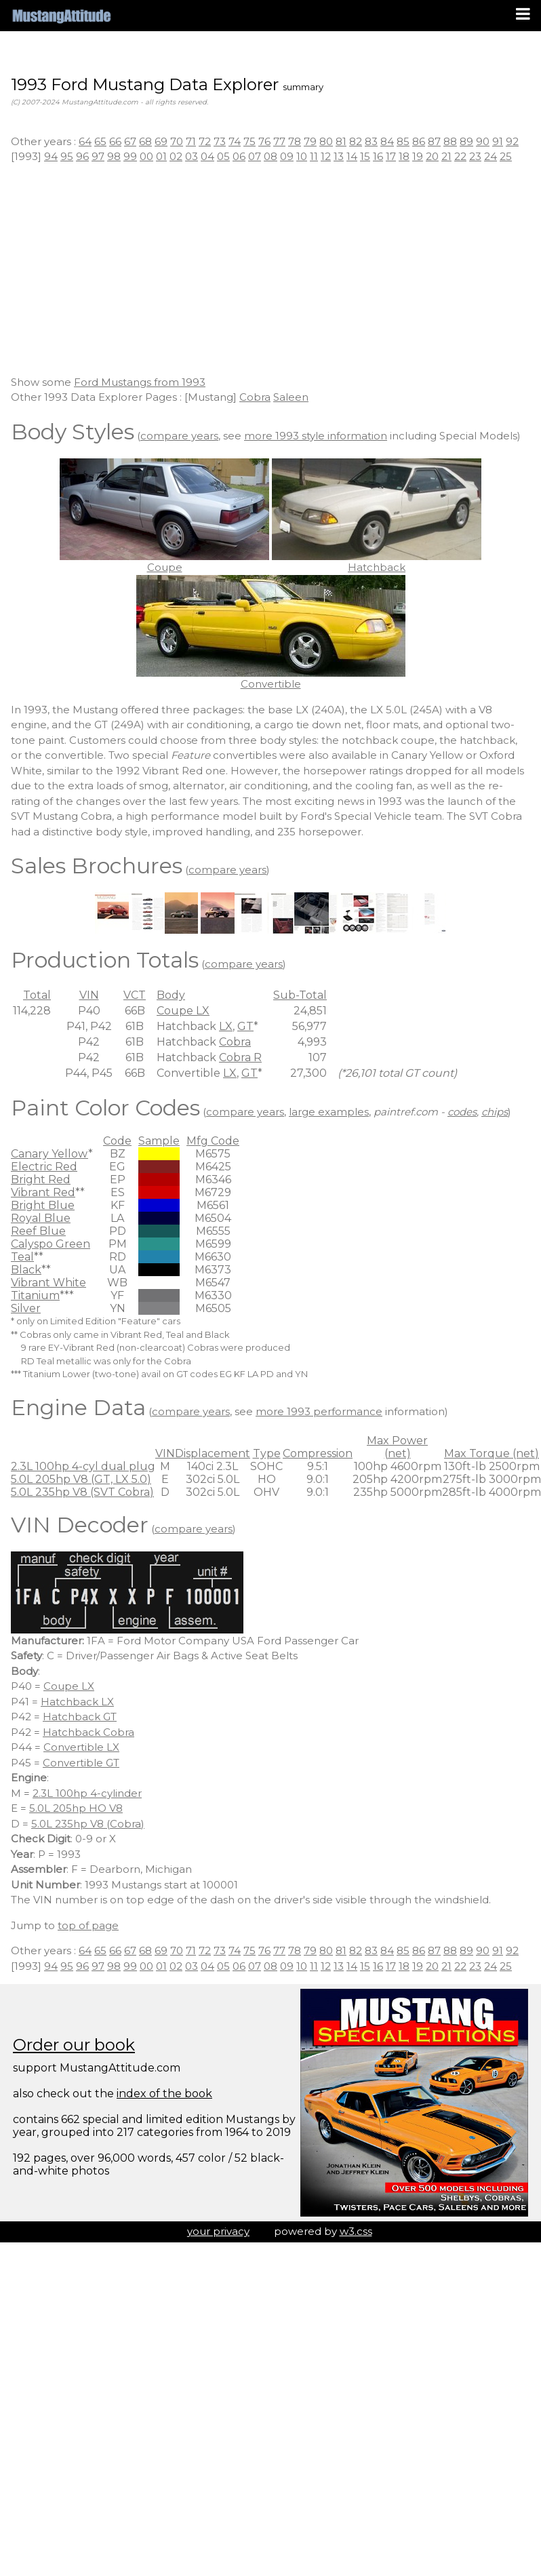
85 (403, 141)
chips (494, 1111)
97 (98, 156)
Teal (22, 1256)
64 (85, 141)
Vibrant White (48, 1282)
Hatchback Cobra (88, 1732)
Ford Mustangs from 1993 (139, 382)
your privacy (218, 2231)
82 (355, 141)
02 (175, 156)
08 (270, 156)
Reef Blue (38, 1231)
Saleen (290, 397)
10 (301, 156)
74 (234, 141)
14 (351, 156)
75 (249, 141)
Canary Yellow (49, 1153)
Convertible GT (81, 1762)
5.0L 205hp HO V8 (76, 1808)
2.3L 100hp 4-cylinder (87, 1793)
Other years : (45, 141)
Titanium (35, 1295)
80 (326, 141)
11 (314, 156)
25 (506, 156)
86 (418, 141)
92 (512, 141)
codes (462, 1111)
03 (191, 156)
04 (207, 156)
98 (114, 156)
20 (432, 156)
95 (66, 156)
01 (161, 156)
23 (475, 156)
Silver (26, 1308)
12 (326, 156)
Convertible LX (81, 1747)
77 (279, 141)
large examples (329, 1111)
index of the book (164, 2093)
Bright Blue (43, 1205)
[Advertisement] (270, 270)
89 (466, 141)
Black (26, 1269)
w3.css (356, 2231)
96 (82, 156)
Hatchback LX (77, 1701)
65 (100, 141)
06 (239, 156)
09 (287, 156)
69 (161, 141)
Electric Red (44, 1166)
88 (450, 141)
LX (226, 1026)
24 (490, 156)
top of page (88, 1925)
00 (146, 156)
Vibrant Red (43, 1192)
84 (387, 141)
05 (223, 156)
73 (220, 141)
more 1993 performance (319, 1411)
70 (176, 141)
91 (497, 141)
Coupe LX (183, 1010)
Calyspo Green (50, 1243)
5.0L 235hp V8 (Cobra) (87, 1823)
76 (264, 141)
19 (417, 156)
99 (130, 156)
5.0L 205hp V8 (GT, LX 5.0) (81, 1479)
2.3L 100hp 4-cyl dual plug (83, 1466)
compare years (179, 435)
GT (245, 1026)
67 (130, 141)
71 (191, 141)
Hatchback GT (80, 1716)
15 (365, 156)
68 (145, 141)
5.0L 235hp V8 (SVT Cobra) (82, 1492)
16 (378, 156)
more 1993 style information (315, 435)
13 (339, 156)
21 (446, 156)
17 (391, 156)
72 (205, 141)
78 (294, 141)
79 (310, 141)
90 (482, 141)
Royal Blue (41, 1218)
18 (404, 156)
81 (341, 141)
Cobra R (240, 1057)
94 (51, 156)
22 (460, 156)
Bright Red (41, 1179)
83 (371, 141)
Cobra (254, 397)
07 (254, 156)
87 (434, 141)
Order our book (74, 2045)
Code (117, 1140)
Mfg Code (212, 1140)
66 (115, 141)
